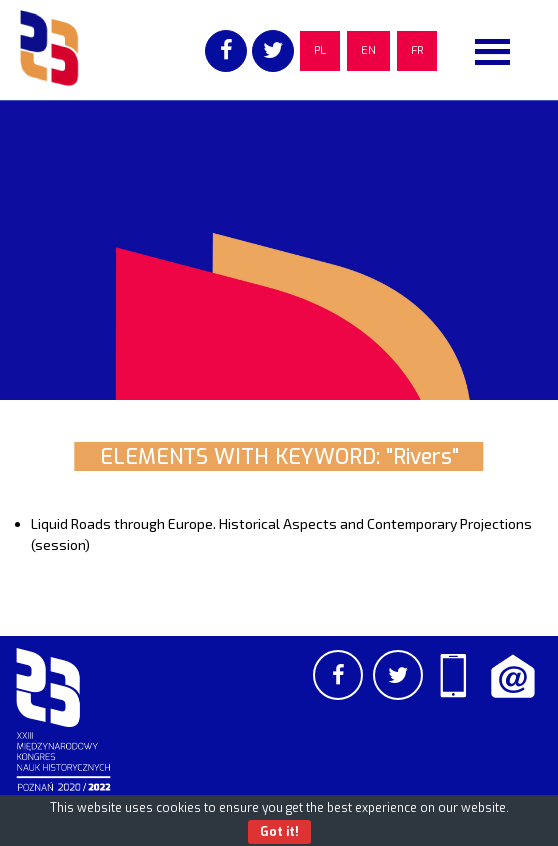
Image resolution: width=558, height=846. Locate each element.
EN (368, 50)
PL (320, 50)
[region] (279, 250)
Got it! (279, 832)
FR (417, 50)
